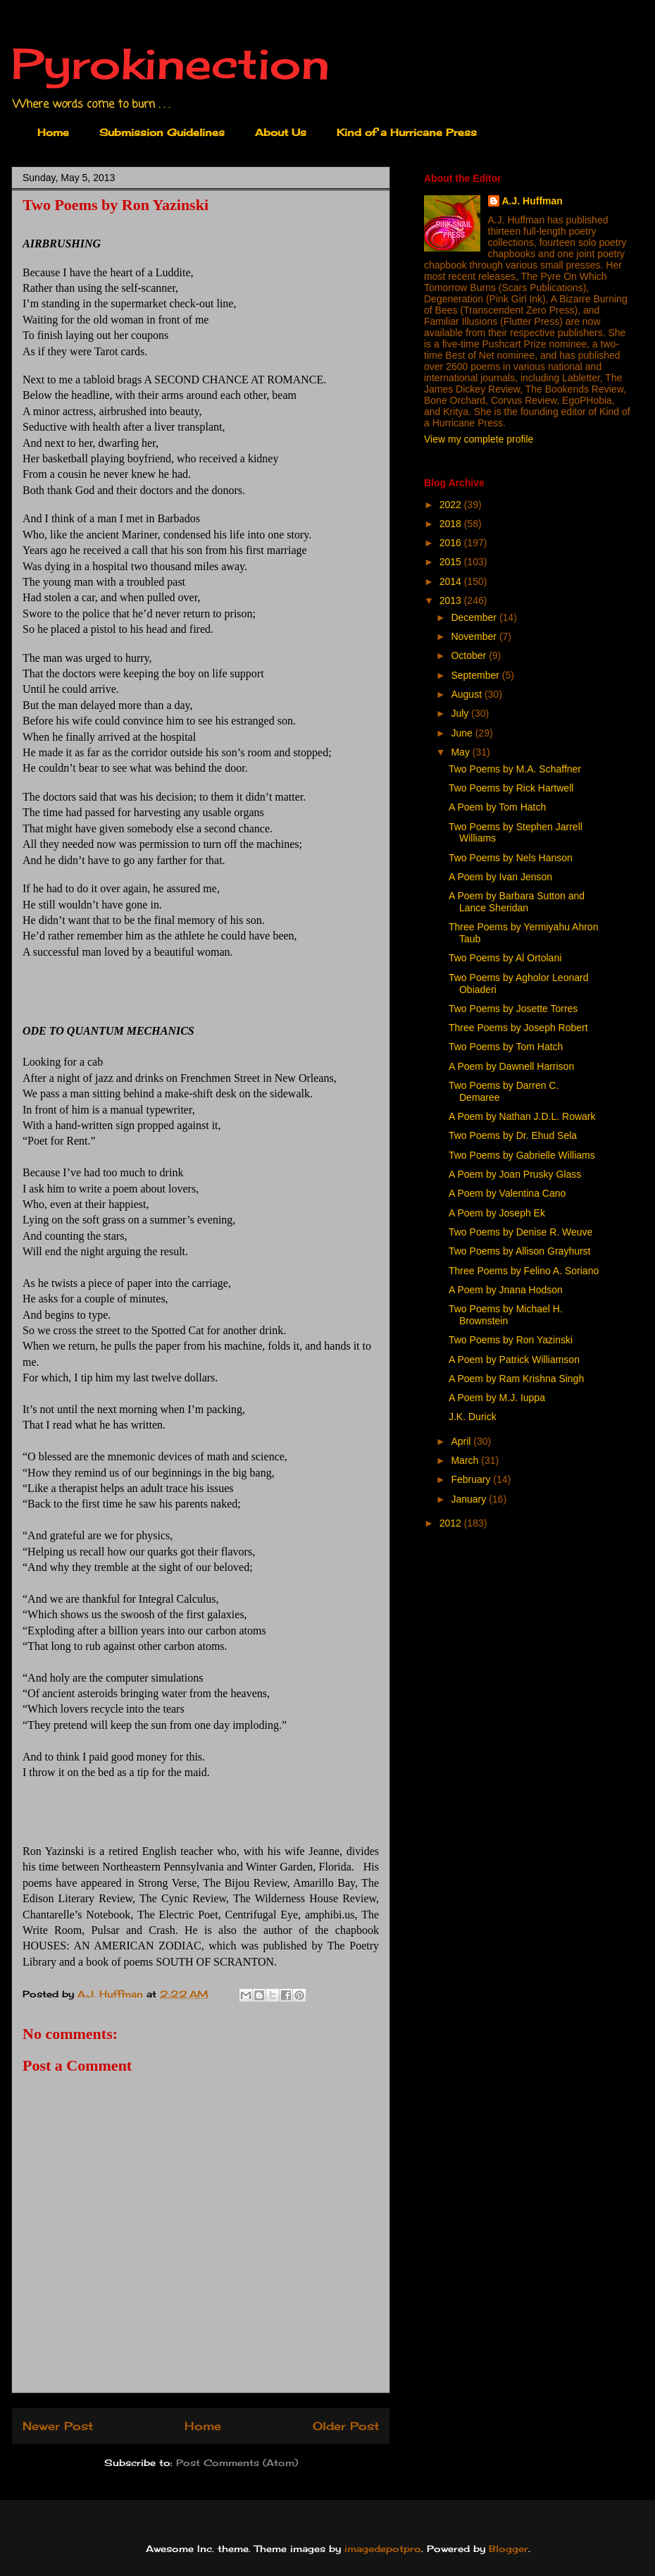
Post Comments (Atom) (237, 2462)
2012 (451, 1523)
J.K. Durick (473, 1416)
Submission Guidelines (162, 132)
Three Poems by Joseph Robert (518, 1027)
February (472, 1479)
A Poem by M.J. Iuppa (497, 1397)
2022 (451, 504)
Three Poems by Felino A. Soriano (524, 1270)
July (461, 713)
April (462, 1441)
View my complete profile (478, 439)
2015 (451, 561)
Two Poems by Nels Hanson (511, 857)
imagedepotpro (382, 2548)
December (475, 617)
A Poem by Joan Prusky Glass (515, 1174)
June (463, 733)
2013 (451, 600)
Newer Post (58, 2426)
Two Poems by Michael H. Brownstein (506, 1314)
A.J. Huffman (532, 201)
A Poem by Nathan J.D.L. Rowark (522, 1116)
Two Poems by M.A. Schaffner (515, 769)
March (466, 1460)
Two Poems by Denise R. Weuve (520, 1232)
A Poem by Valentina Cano (507, 1193)
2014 (451, 581)
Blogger (508, 2548)
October (470, 655)
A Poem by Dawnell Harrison (511, 1066)
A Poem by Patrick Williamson (514, 1359)
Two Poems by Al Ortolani (505, 957)
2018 (451, 523)
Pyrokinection (170, 63)
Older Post (346, 2426)
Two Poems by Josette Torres (513, 1008)
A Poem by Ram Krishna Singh (516, 1378)
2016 (451, 542)
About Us (280, 132)
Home (53, 132)
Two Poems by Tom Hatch (506, 1046)
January (470, 1499)
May (461, 752)
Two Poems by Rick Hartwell (511, 788)
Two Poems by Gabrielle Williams (522, 1155)
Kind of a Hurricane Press (407, 132)
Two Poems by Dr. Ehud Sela (513, 1135)
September (476, 675)
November (475, 636)
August (467, 694)
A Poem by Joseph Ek (497, 1213)
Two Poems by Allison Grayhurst (520, 1251)
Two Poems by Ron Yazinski (511, 1339)
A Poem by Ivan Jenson (500, 876)
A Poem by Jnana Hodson (506, 1289)
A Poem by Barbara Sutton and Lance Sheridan (517, 901)
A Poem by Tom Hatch (497, 807)
